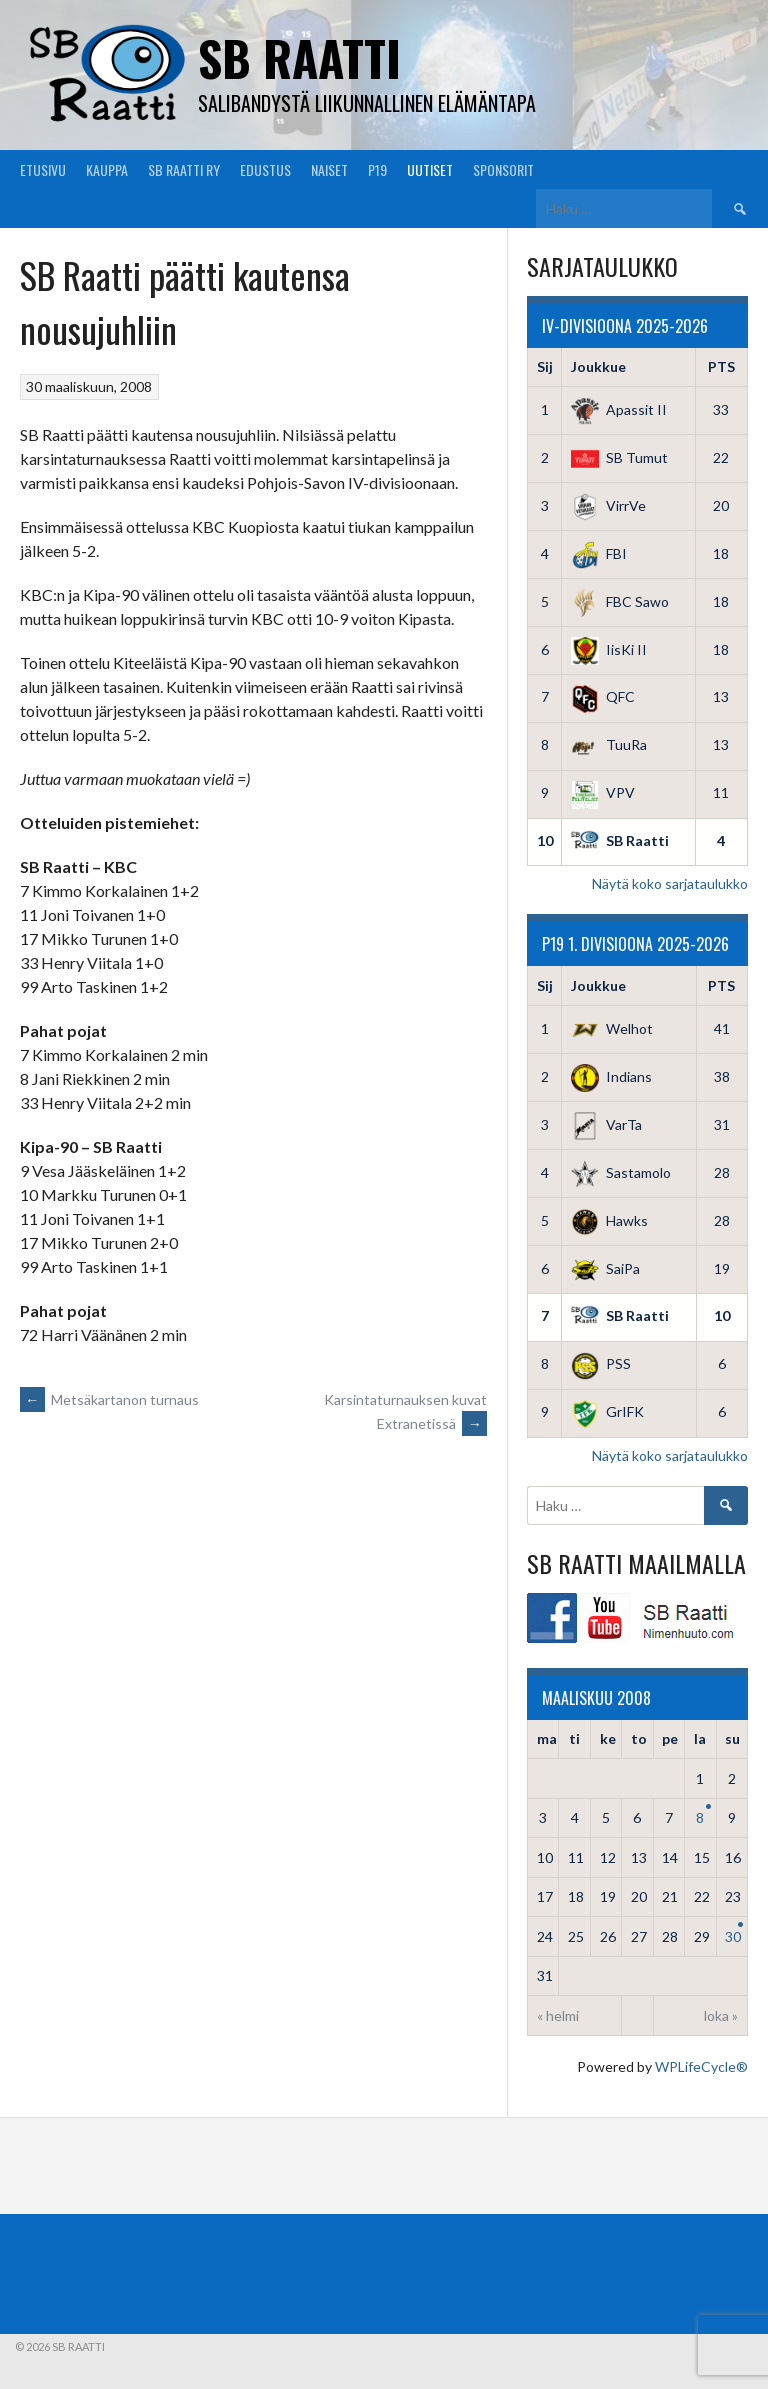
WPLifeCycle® (701, 2066)
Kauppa (107, 169)
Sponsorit (503, 169)
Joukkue (598, 366)
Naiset (329, 169)
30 (733, 1936)
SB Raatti (299, 57)
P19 (377, 169)
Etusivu (43, 169)
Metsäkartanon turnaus (109, 1399)
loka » (721, 2015)
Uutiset (430, 169)
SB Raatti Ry (184, 169)
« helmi (558, 2015)
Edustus (265, 169)
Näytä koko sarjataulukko (670, 883)
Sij (545, 366)
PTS (721, 366)
